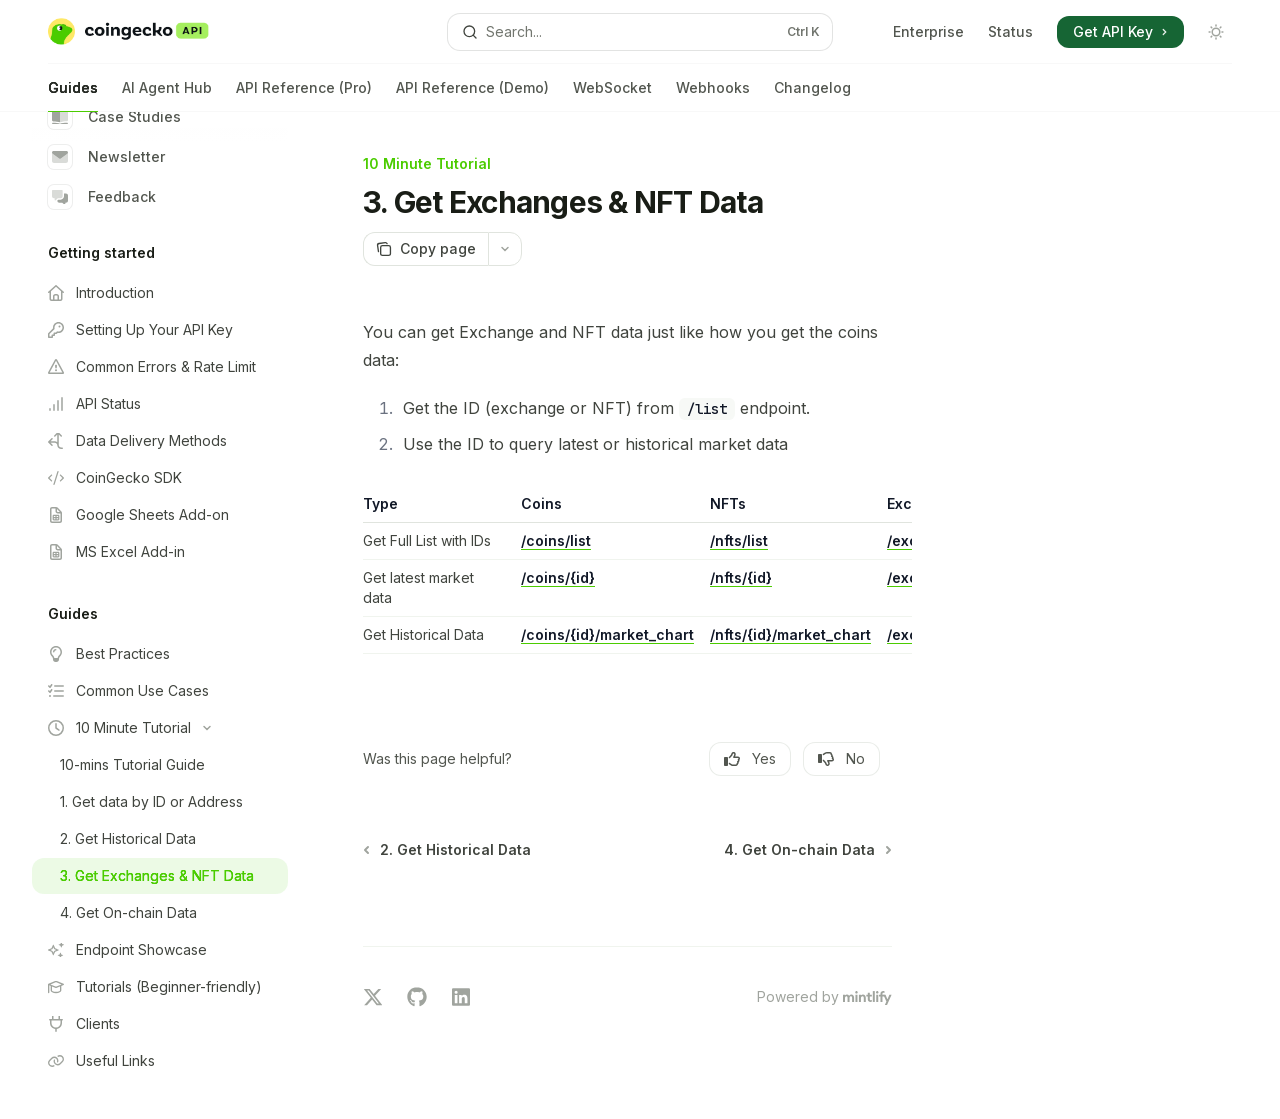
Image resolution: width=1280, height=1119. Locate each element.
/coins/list (556, 540)
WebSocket (612, 95)
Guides (73, 95)
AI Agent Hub (167, 95)
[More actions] (505, 249)
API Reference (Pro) (304, 95)
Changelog (812, 95)
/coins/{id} (558, 577)
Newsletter (106, 157)
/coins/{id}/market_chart (607, 634)
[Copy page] (425, 249)
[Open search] (640, 32)
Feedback (102, 197)
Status (1010, 31)
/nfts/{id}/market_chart (790, 634)
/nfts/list (739, 540)
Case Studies (114, 117)
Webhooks (713, 95)
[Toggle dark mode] (1216, 32)
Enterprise (928, 31)
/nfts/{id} (741, 577)
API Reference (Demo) (472, 95)
